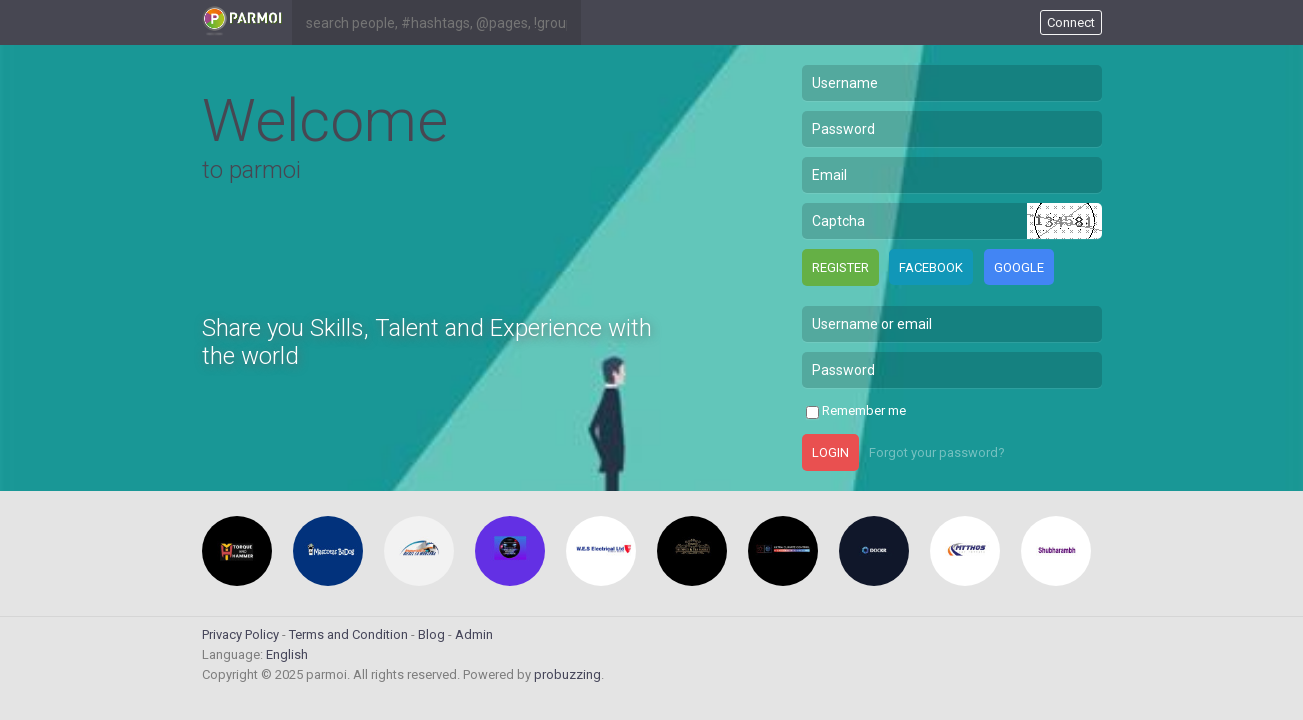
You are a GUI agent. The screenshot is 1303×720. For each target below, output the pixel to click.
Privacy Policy (240, 634)
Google (1019, 267)
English (287, 654)
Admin (474, 634)
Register (840, 267)
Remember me (864, 410)
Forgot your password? (937, 452)
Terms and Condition (348, 634)
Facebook (931, 267)
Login (830, 452)
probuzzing (567, 674)
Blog (431, 634)
